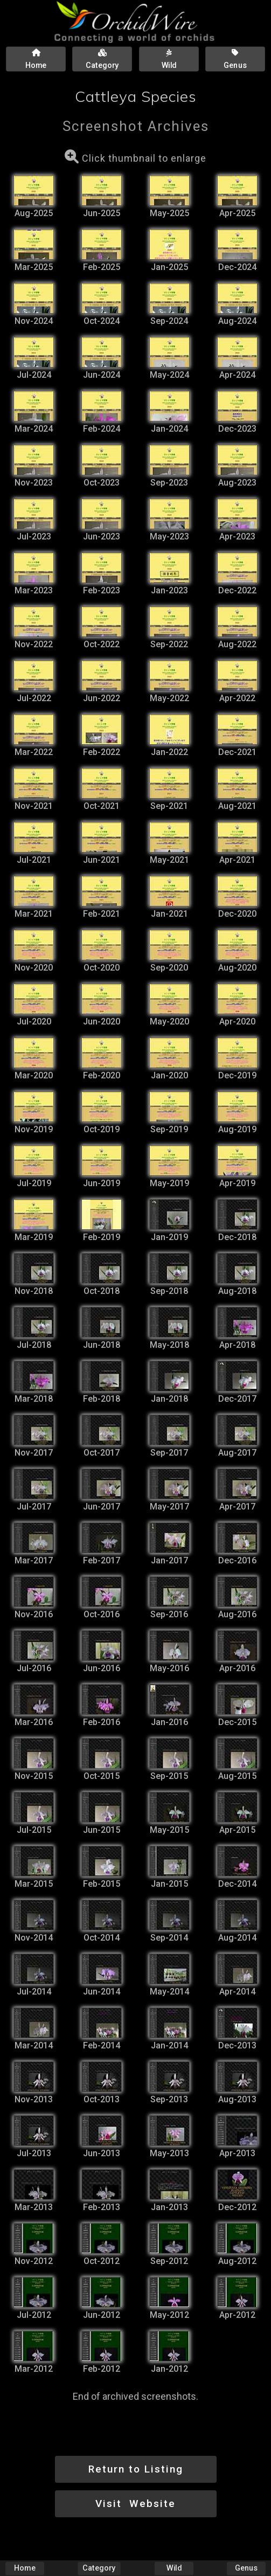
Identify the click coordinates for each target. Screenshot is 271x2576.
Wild (174, 2568)
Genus (246, 2568)
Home (25, 2568)
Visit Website (135, 2503)
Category (99, 2568)
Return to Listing (135, 2469)
